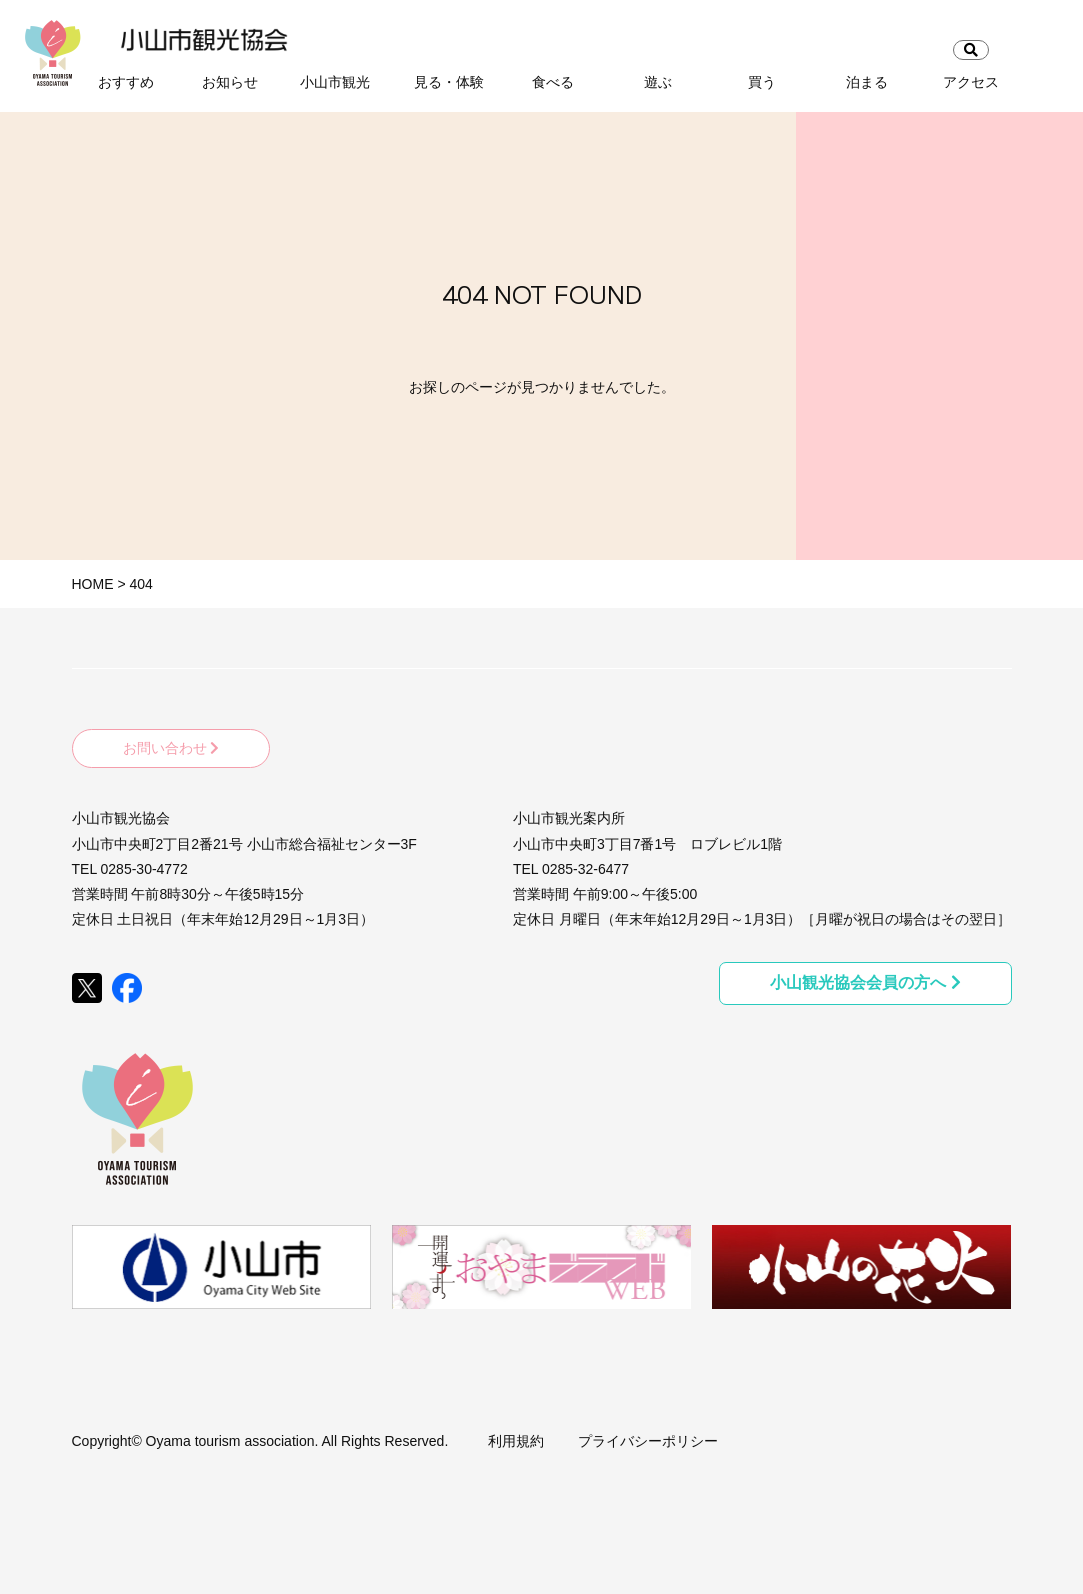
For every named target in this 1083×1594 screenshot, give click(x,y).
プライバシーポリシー (648, 1441)
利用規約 (516, 1441)
